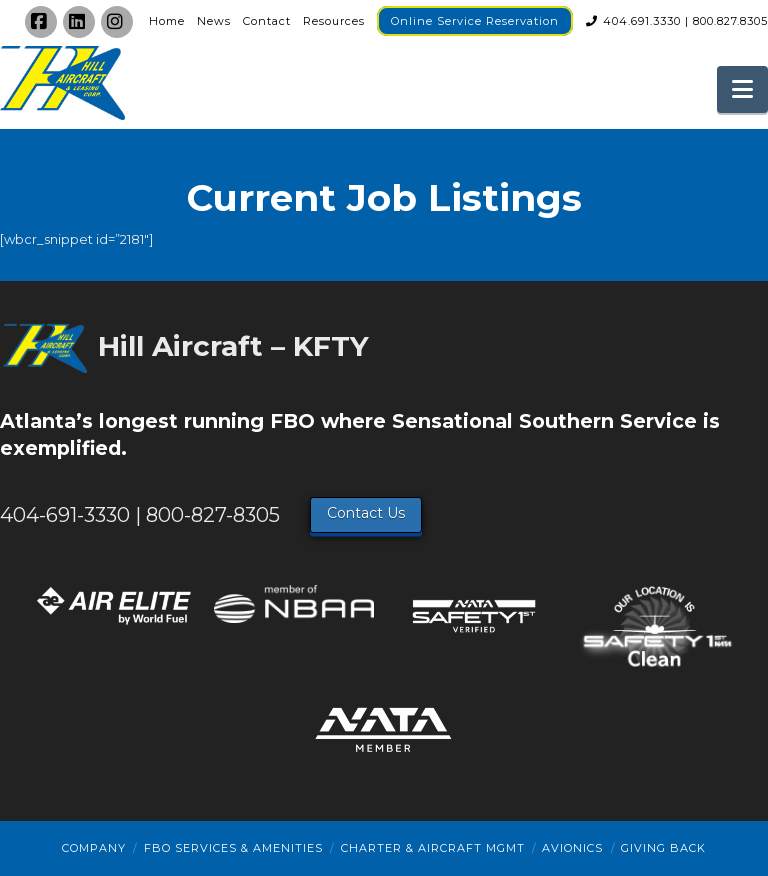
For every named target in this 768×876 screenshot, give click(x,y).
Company (94, 848)
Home (167, 21)
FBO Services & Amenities (233, 848)
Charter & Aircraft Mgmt (433, 848)
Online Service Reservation (475, 21)
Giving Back (663, 848)
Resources (334, 21)
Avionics (572, 848)
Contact (267, 21)
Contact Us (366, 513)
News (214, 21)
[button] (742, 89)
